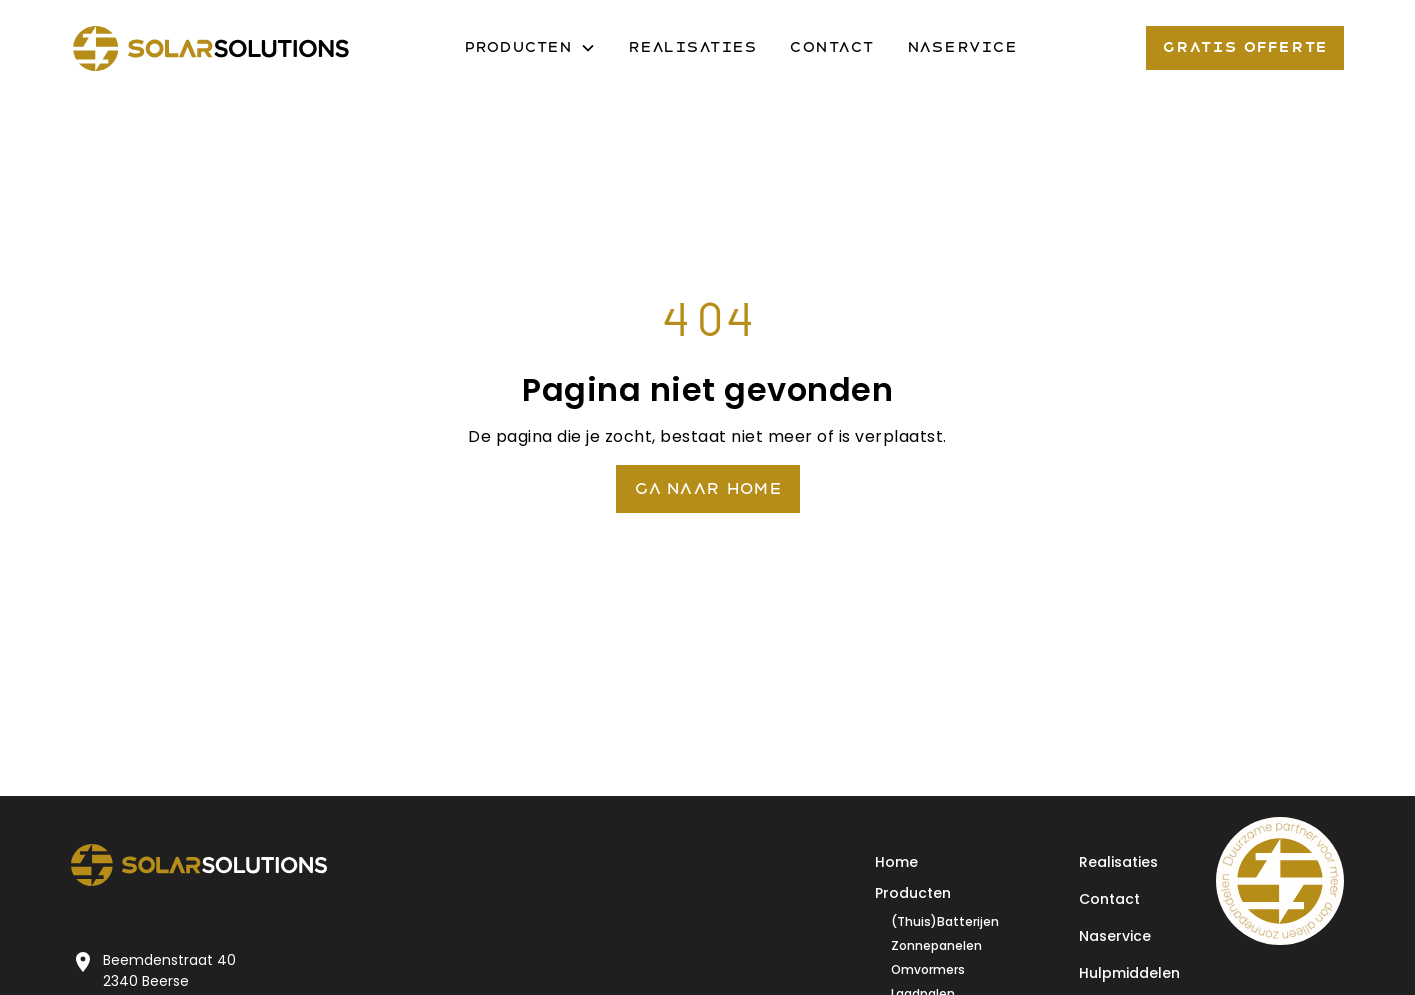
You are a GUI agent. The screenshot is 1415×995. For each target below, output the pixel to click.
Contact (832, 47)
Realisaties (693, 47)
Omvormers (928, 969)
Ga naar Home (708, 488)
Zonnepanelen (936, 945)
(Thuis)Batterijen (945, 921)
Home (896, 862)
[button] (530, 48)
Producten (913, 893)
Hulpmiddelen (1129, 973)
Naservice (962, 47)
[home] (211, 48)
